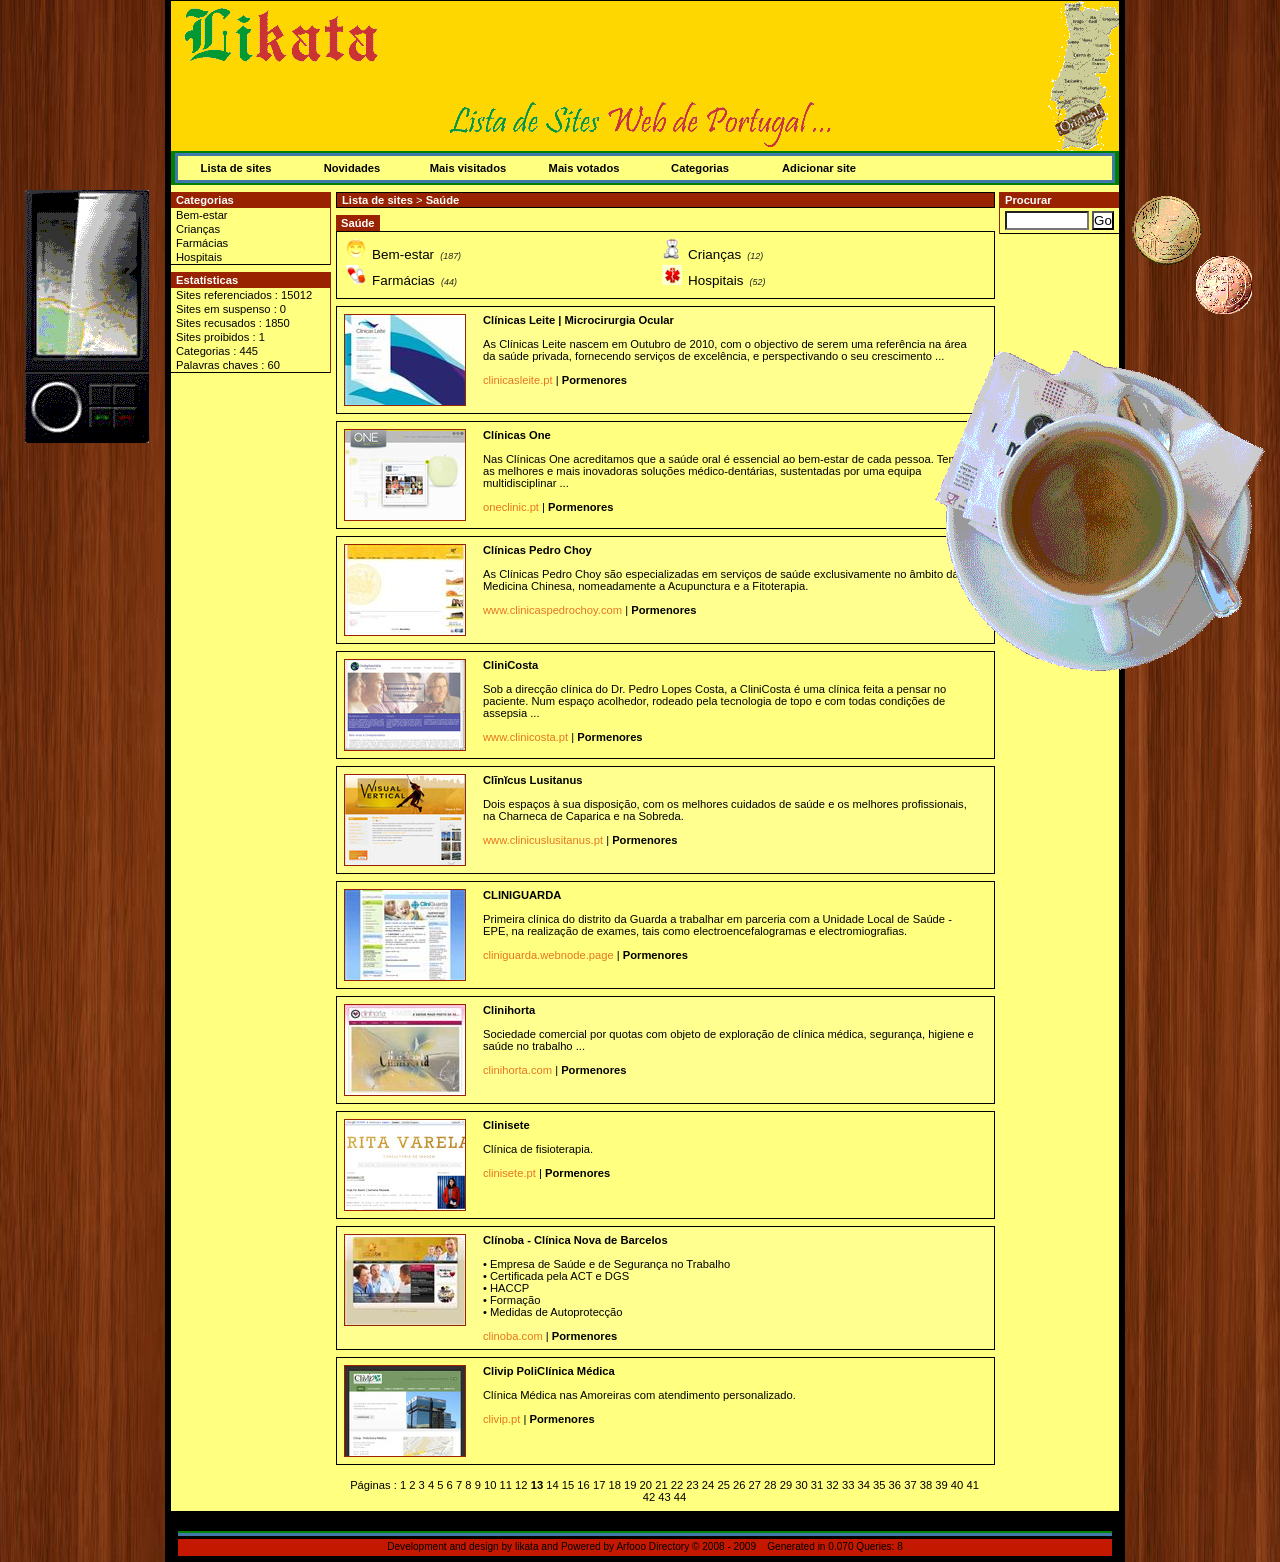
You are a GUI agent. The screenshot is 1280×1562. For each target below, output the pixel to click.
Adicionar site (819, 168)
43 (664, 1497)
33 (848, 1485)
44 (680, 1497)
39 (941, 1485)
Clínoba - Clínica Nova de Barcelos (575, 1240)
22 (677, 1485)
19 (630, 1485)
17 (599, 1485)
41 (972, 1485)
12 (521, 1485)
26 (739, 1485)
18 (614, 1485)
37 (910, 1485)
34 (863, 1485)
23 (692, 1485)
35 (879, 1485)
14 (552, 1485)
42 (649, 1497)
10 (490, 1485)
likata (527, 1546)
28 (770, 1485)
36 (895, 1485)
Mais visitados (468, 168)
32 (832, 1485)
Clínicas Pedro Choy (537, 550)
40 (957, 1485)
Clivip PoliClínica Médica (549, 1371)
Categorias (700, 168)
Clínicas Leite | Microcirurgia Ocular (578, 320)
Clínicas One (517, 435)
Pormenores (594, 380)
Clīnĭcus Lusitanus (532, 780)
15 (568, 1485)
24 (708, 1485)
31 (817, 1485)
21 (661, 1485)
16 (583, 1485)
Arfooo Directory (652, 1546)
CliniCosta (510, 665)
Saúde (443, 200)
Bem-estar (202, 215)
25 (723, 1485)
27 (755, 1485)
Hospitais (199, 257)
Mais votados (584, 168)
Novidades (352, 168)
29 (786, 1485)
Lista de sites (236, 168)
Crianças (198, 229)
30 (801, 1485)
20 (646, 1485)
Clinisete (506, 1125)
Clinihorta (509, 1010)
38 (926, 1485)
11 (506, 1485)
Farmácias (202, 243)
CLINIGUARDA (522, 895)
